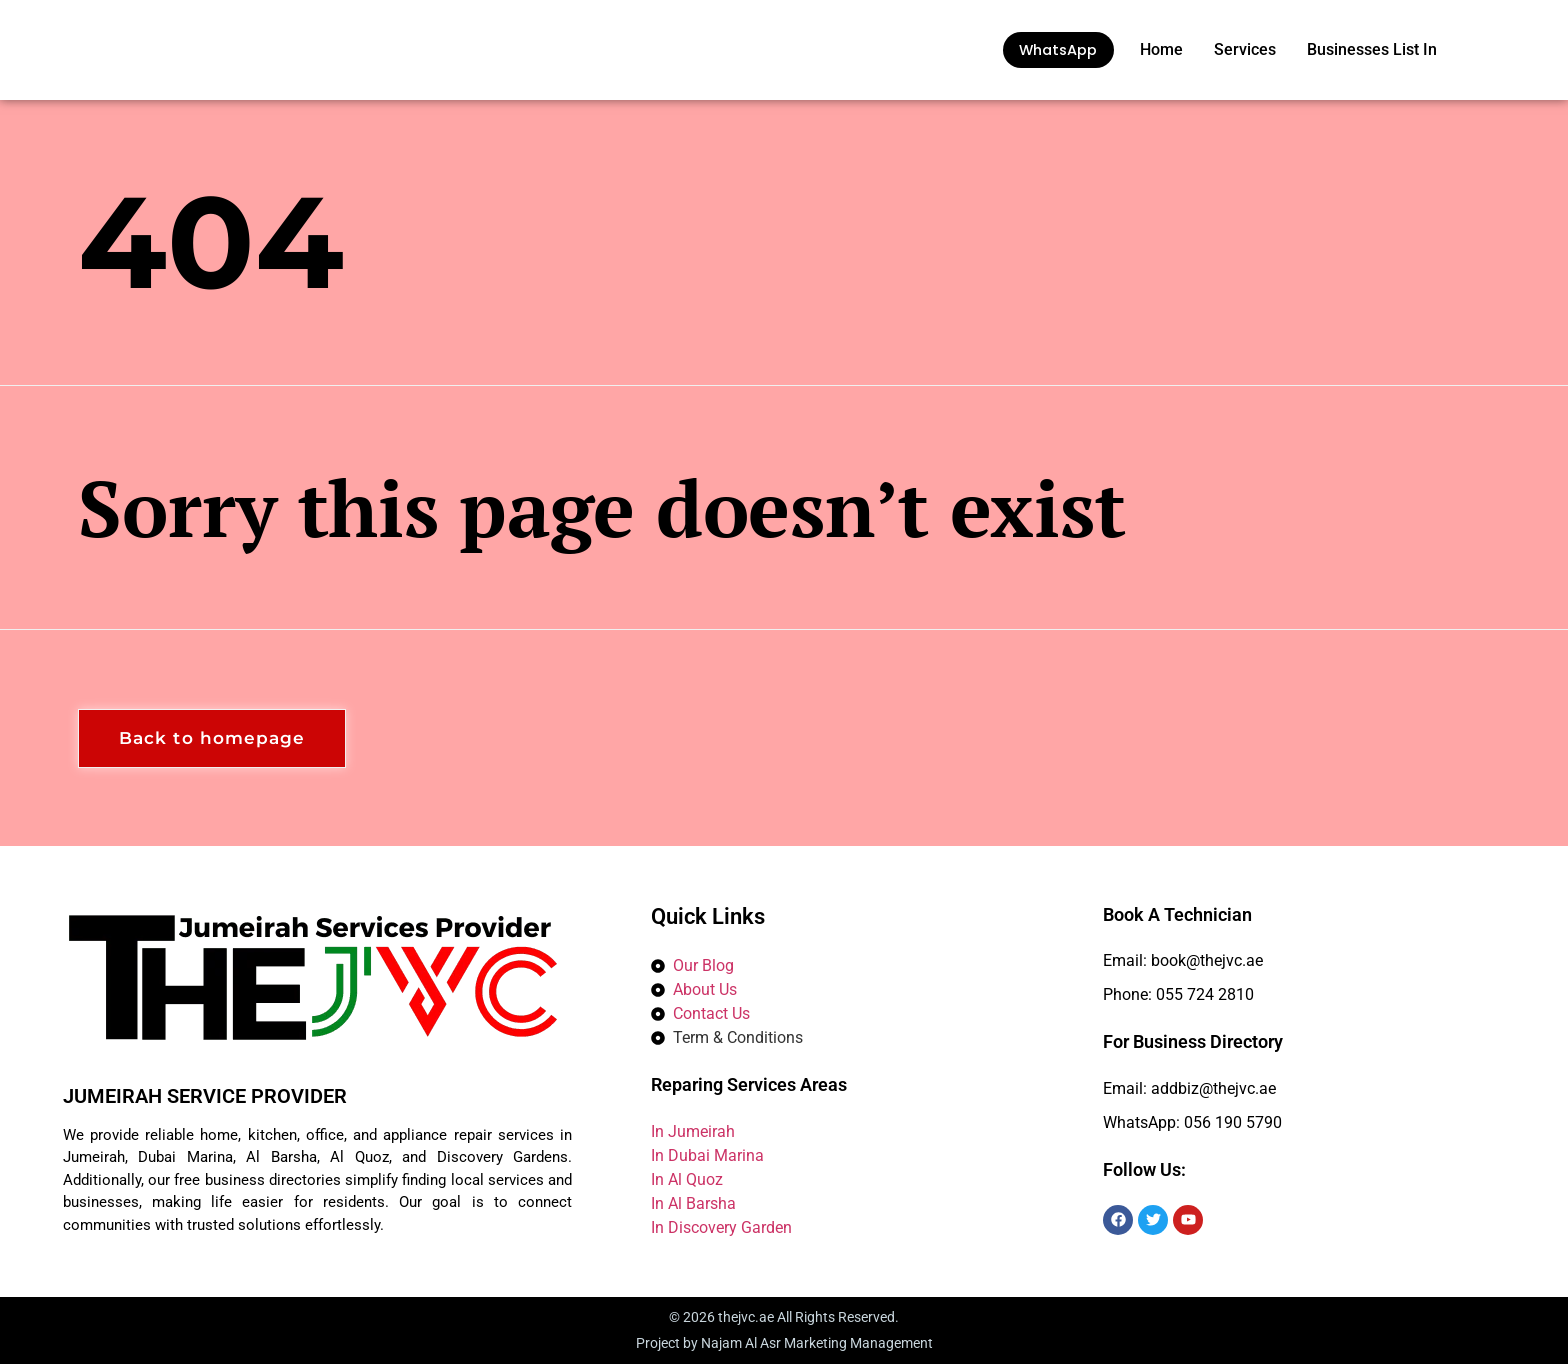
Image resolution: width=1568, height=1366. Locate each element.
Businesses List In (1372, 49)
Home (1161, 49)
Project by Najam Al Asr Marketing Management (784, 1345)
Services (1245, 49)
